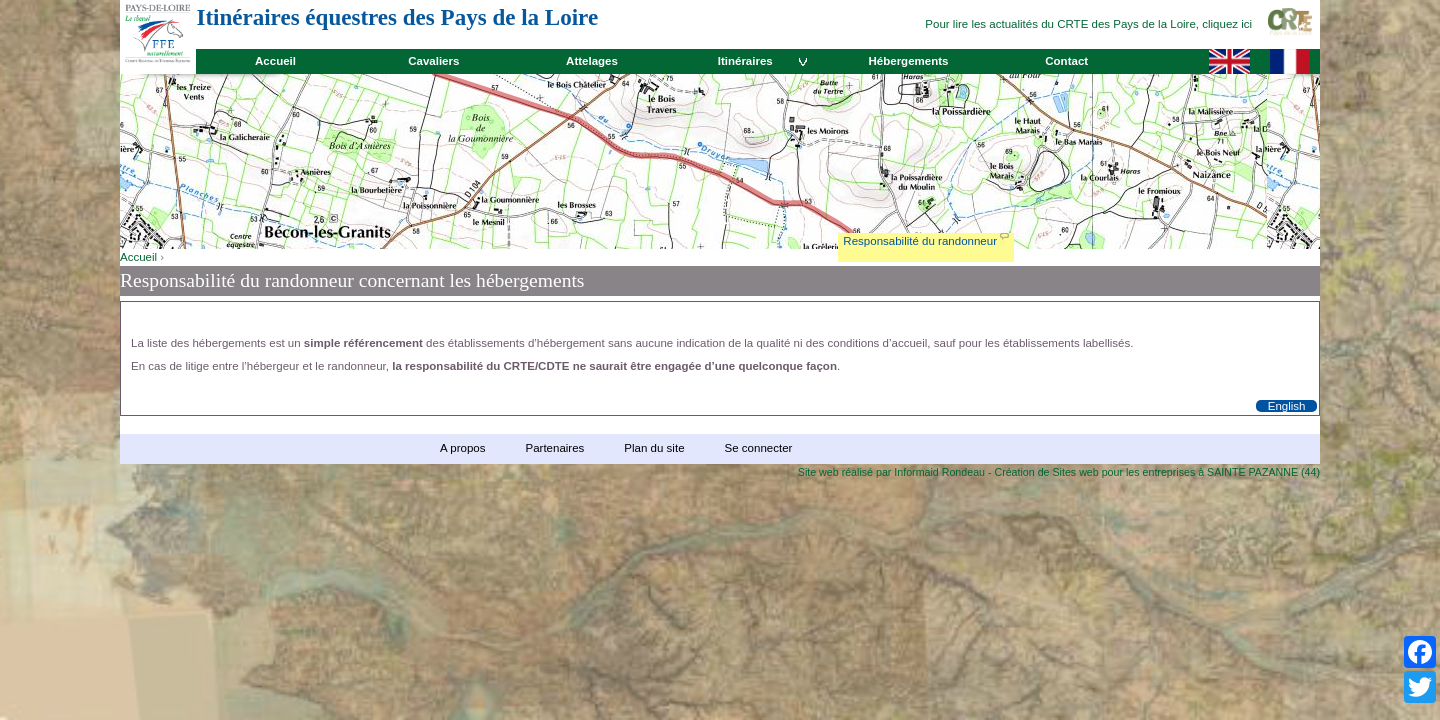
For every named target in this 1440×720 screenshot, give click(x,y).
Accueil (275, 61)
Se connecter (759, 448)
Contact (1066, 61)
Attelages (592, 61)
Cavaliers (433, 61)
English (1287, 406)
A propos (462, 448)
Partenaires (554, 448)
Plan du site (654, 448)
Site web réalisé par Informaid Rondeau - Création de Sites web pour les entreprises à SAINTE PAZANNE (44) (1059, 472)
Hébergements (908, 61)
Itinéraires (745, 61)
